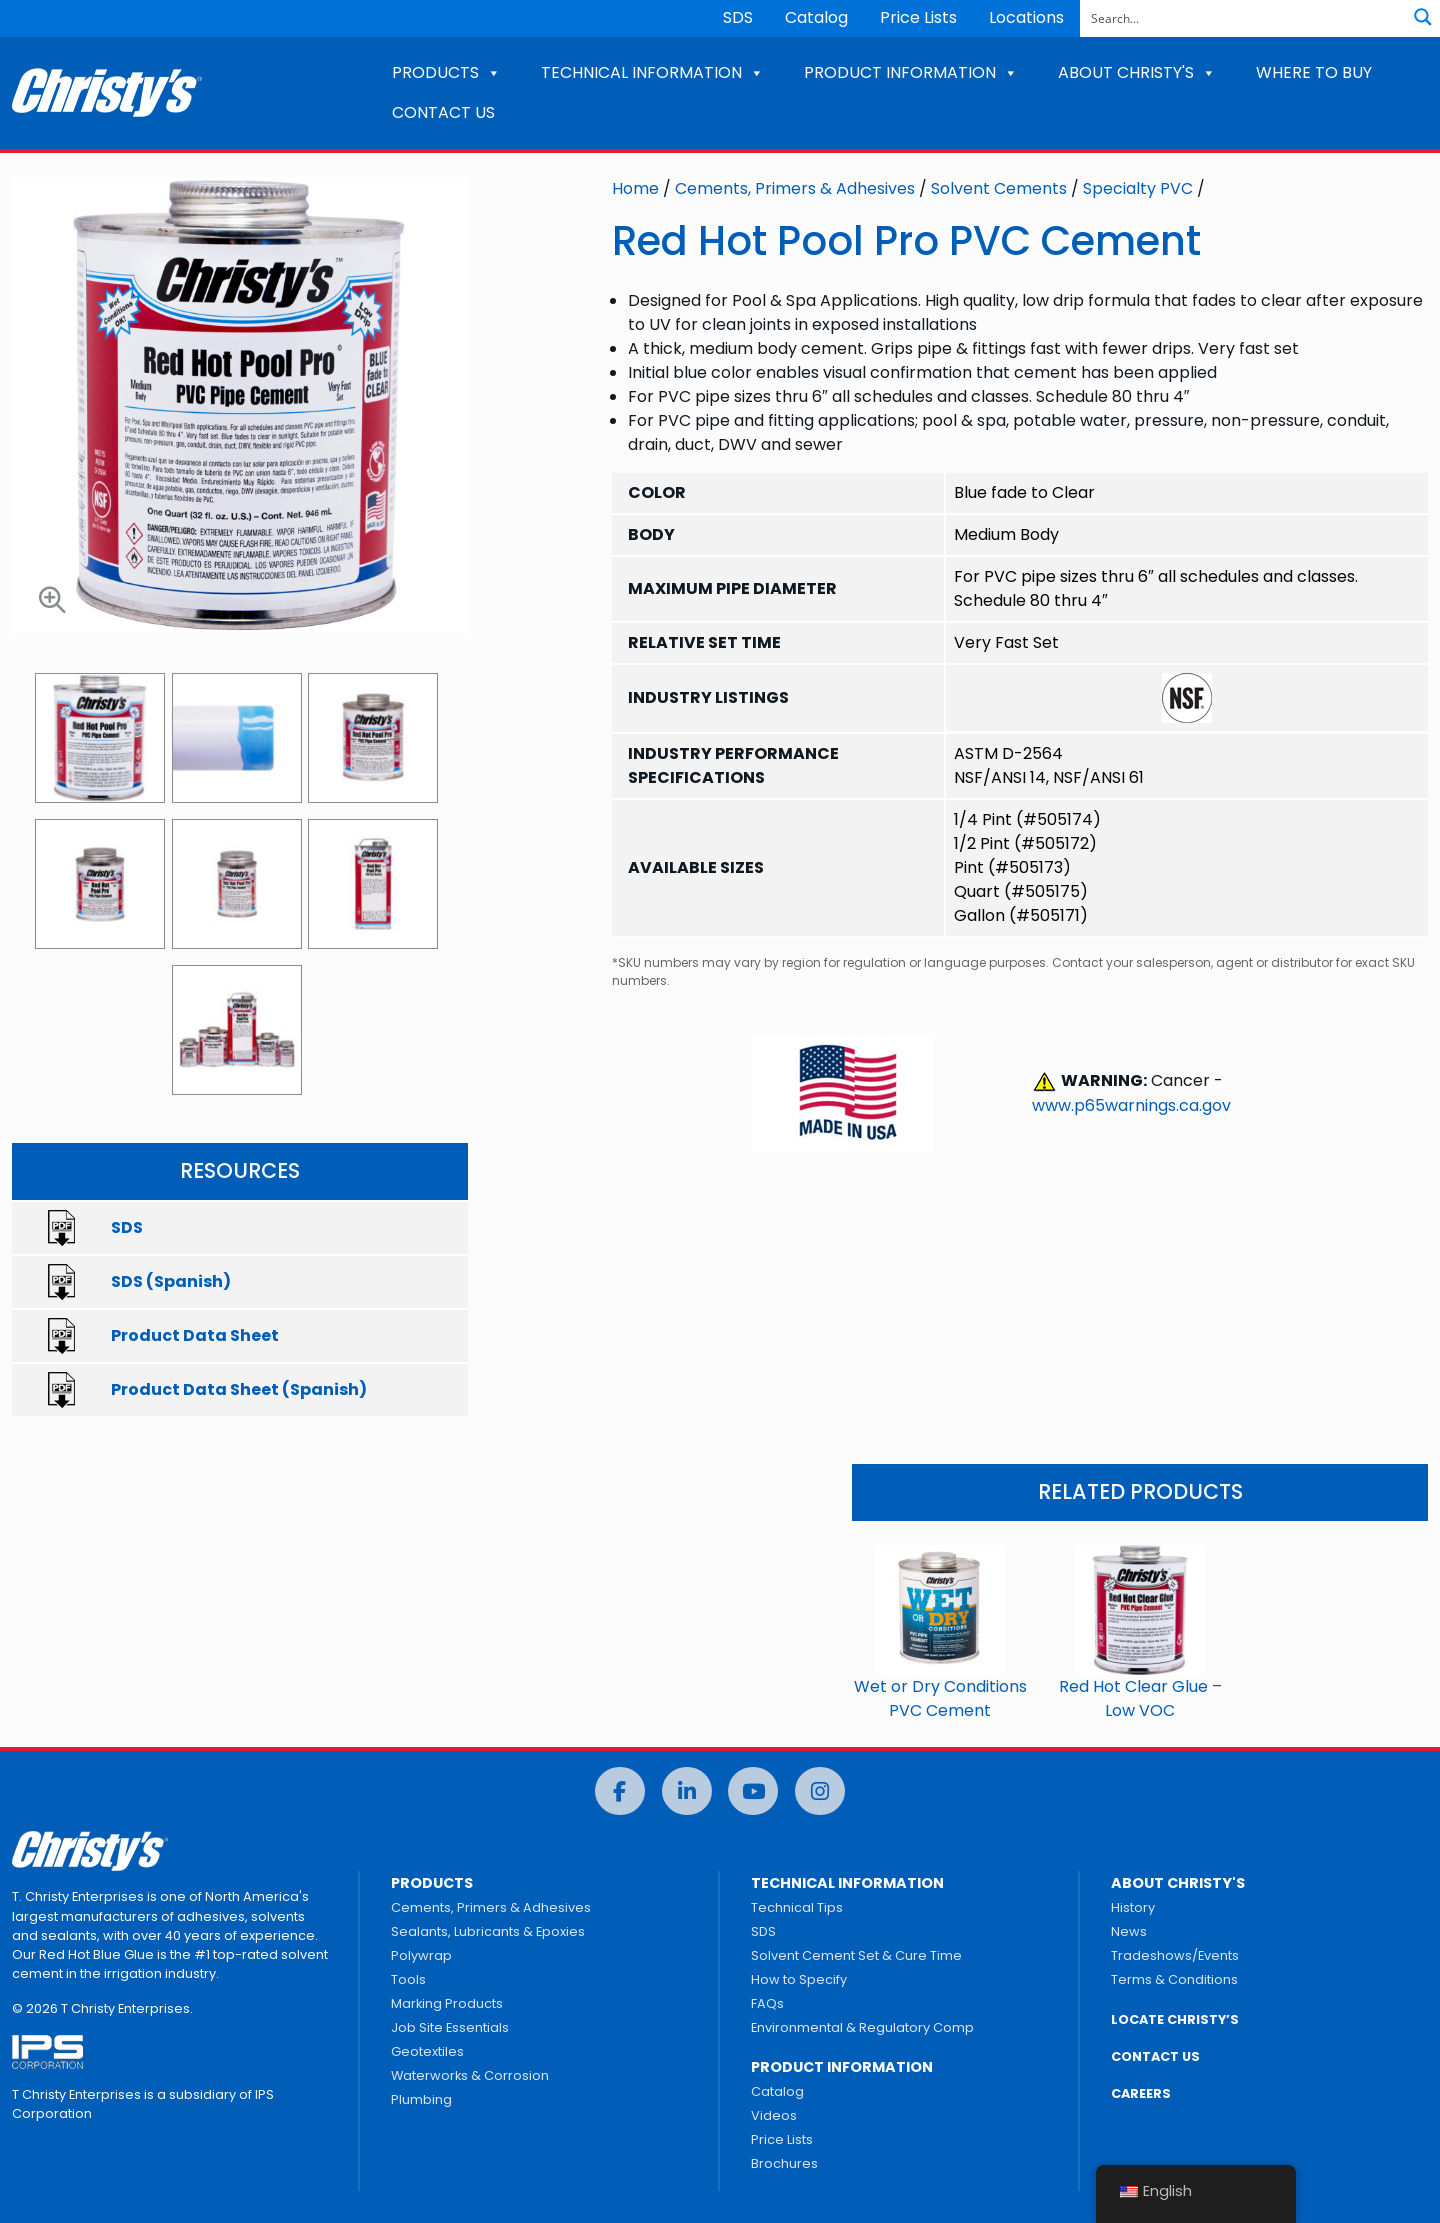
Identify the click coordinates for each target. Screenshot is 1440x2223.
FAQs (767, 2003)
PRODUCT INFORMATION (911, 72)
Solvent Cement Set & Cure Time (856, 1955)
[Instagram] (820, 1791)
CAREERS (1141, 2093)
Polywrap (421, 1955)
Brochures (784, 2163)
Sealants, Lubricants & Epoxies (488, 1931)
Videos (774, 2115)
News (1129, 1931)
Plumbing (421, 2099)
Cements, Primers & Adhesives (795, 188)
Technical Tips (797, 1907)
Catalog (816, 17)
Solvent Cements (999, 188)
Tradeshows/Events (1175, 1955)
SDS (738, 17)
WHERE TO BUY (1314, 72)
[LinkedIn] (687, 1791)
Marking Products (447, 2003)
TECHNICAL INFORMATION (652, 72)
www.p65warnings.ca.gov (1131, 1105)
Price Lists (918, 17)
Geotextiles (427, 2051)
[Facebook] (620, 1791)
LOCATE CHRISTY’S (1175, 2019)
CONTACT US (443, 112)
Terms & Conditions (1174, 1979)
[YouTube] (753, 1791)
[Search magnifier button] (1423, 17)
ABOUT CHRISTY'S (1137, 72)
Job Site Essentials (450, 2027)
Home (635, 188)
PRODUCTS (446, 72)
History (1133, 1907)
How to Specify (799, 1979)
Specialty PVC (1138, 188)
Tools (408, 1979)
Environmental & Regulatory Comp (862, 2027)
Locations (1026, 17)
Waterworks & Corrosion (470, 2075)
